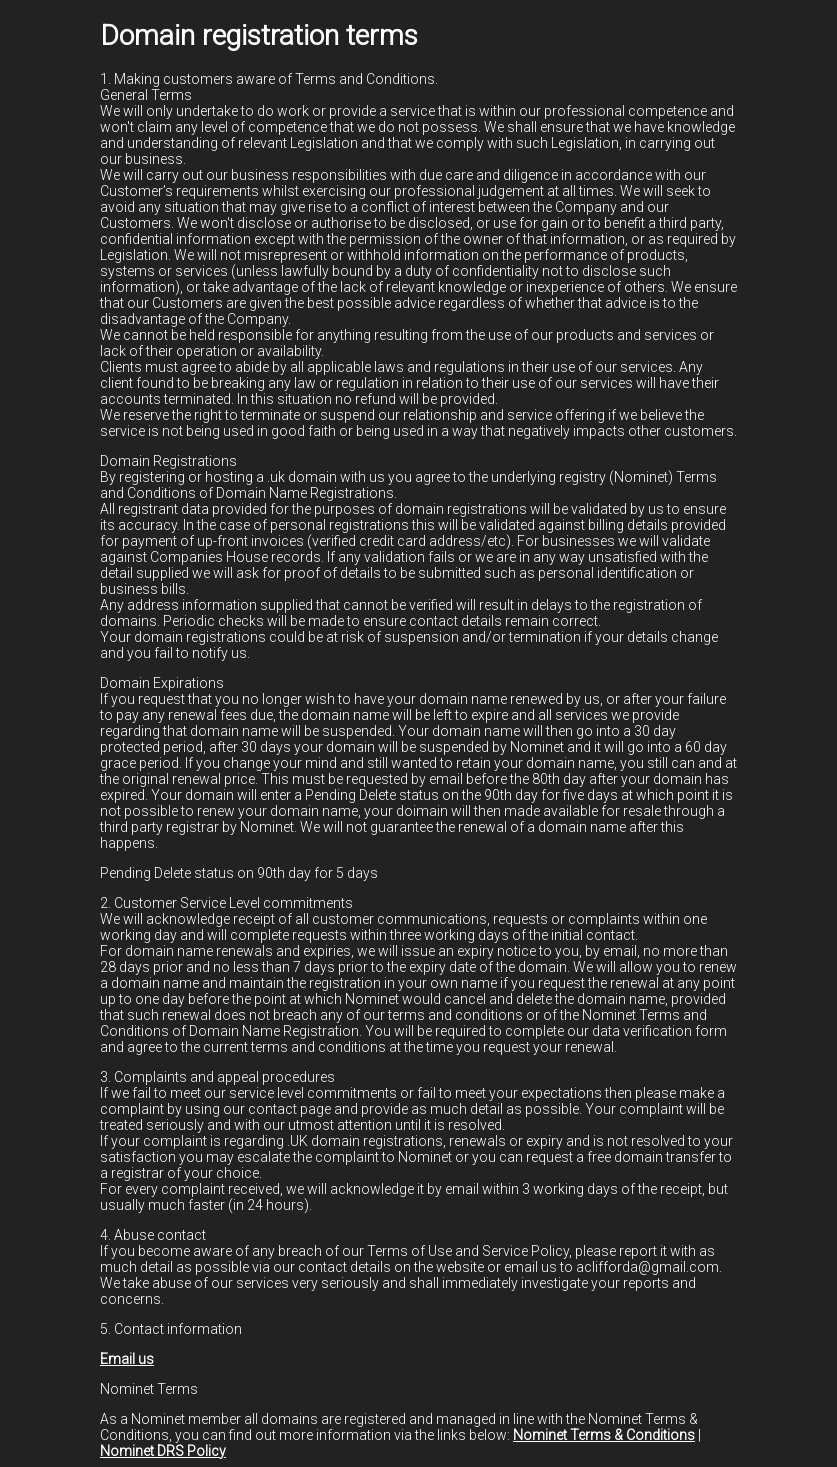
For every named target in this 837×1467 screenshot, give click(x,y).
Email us (127, 1359)
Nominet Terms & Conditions (604, 1435)
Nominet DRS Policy (163, 1451)
